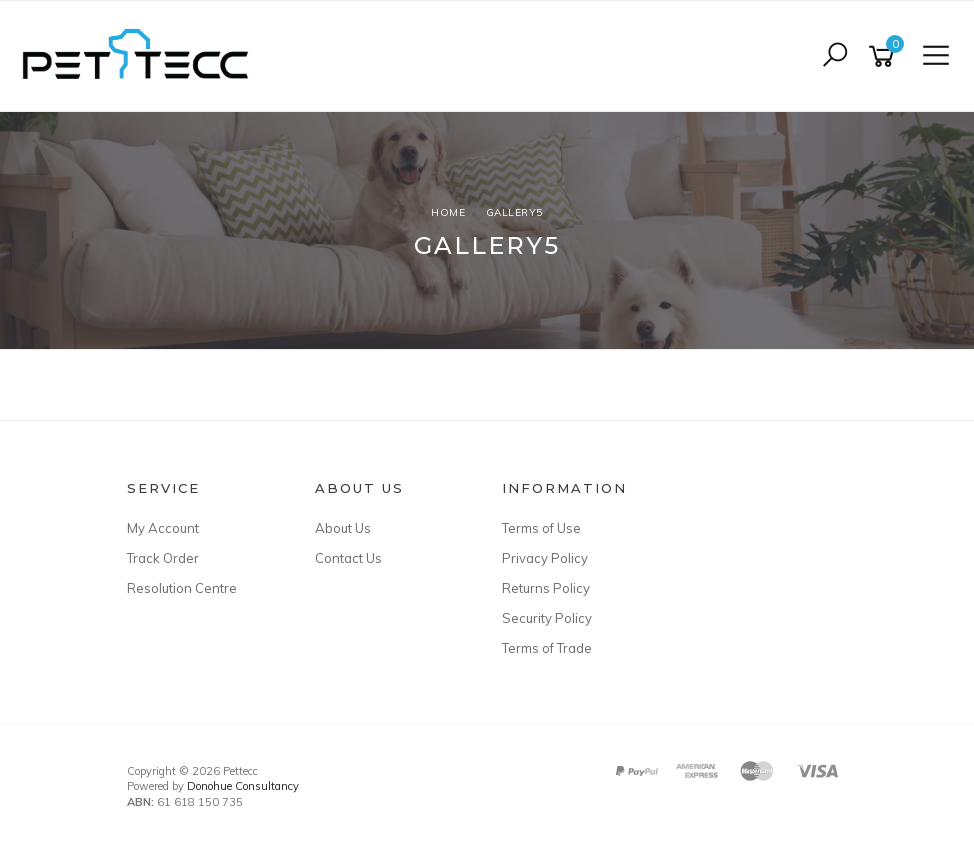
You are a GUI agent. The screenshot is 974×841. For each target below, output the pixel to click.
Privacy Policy (545, 558)
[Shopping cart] (885, 56)
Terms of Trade (547, 648)
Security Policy (547, 618)
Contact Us (348, 558)
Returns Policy (546, 588)
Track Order (163, 558)
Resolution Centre (182, 588)
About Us (343, 528)
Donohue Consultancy (243, 786)
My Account (163, 528)
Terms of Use (541, 528)
